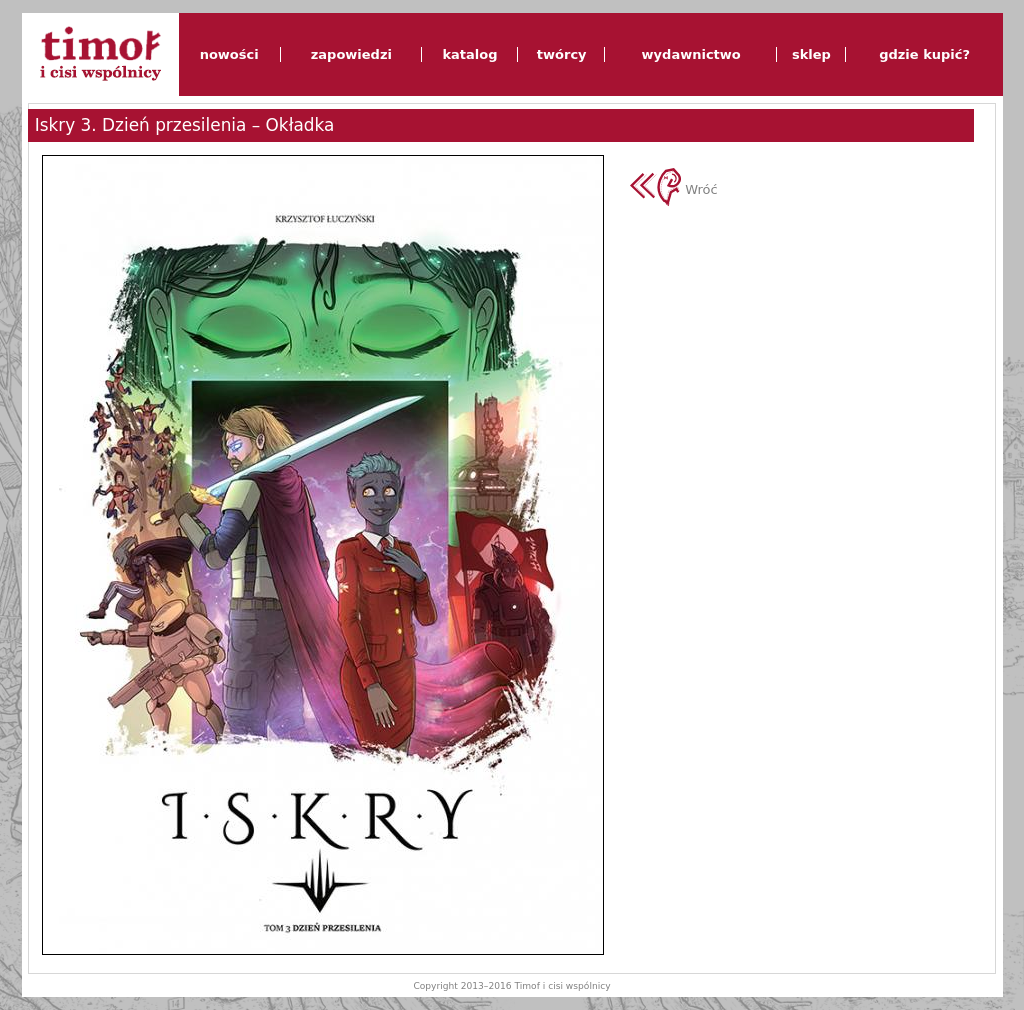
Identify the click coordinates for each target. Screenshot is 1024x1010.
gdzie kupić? (924, 54)
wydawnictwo (691, 54)
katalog (469, 54)
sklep (811, 54)
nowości (229, 54)
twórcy (562, 54)
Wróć (674, 189)
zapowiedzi (351, 54)
